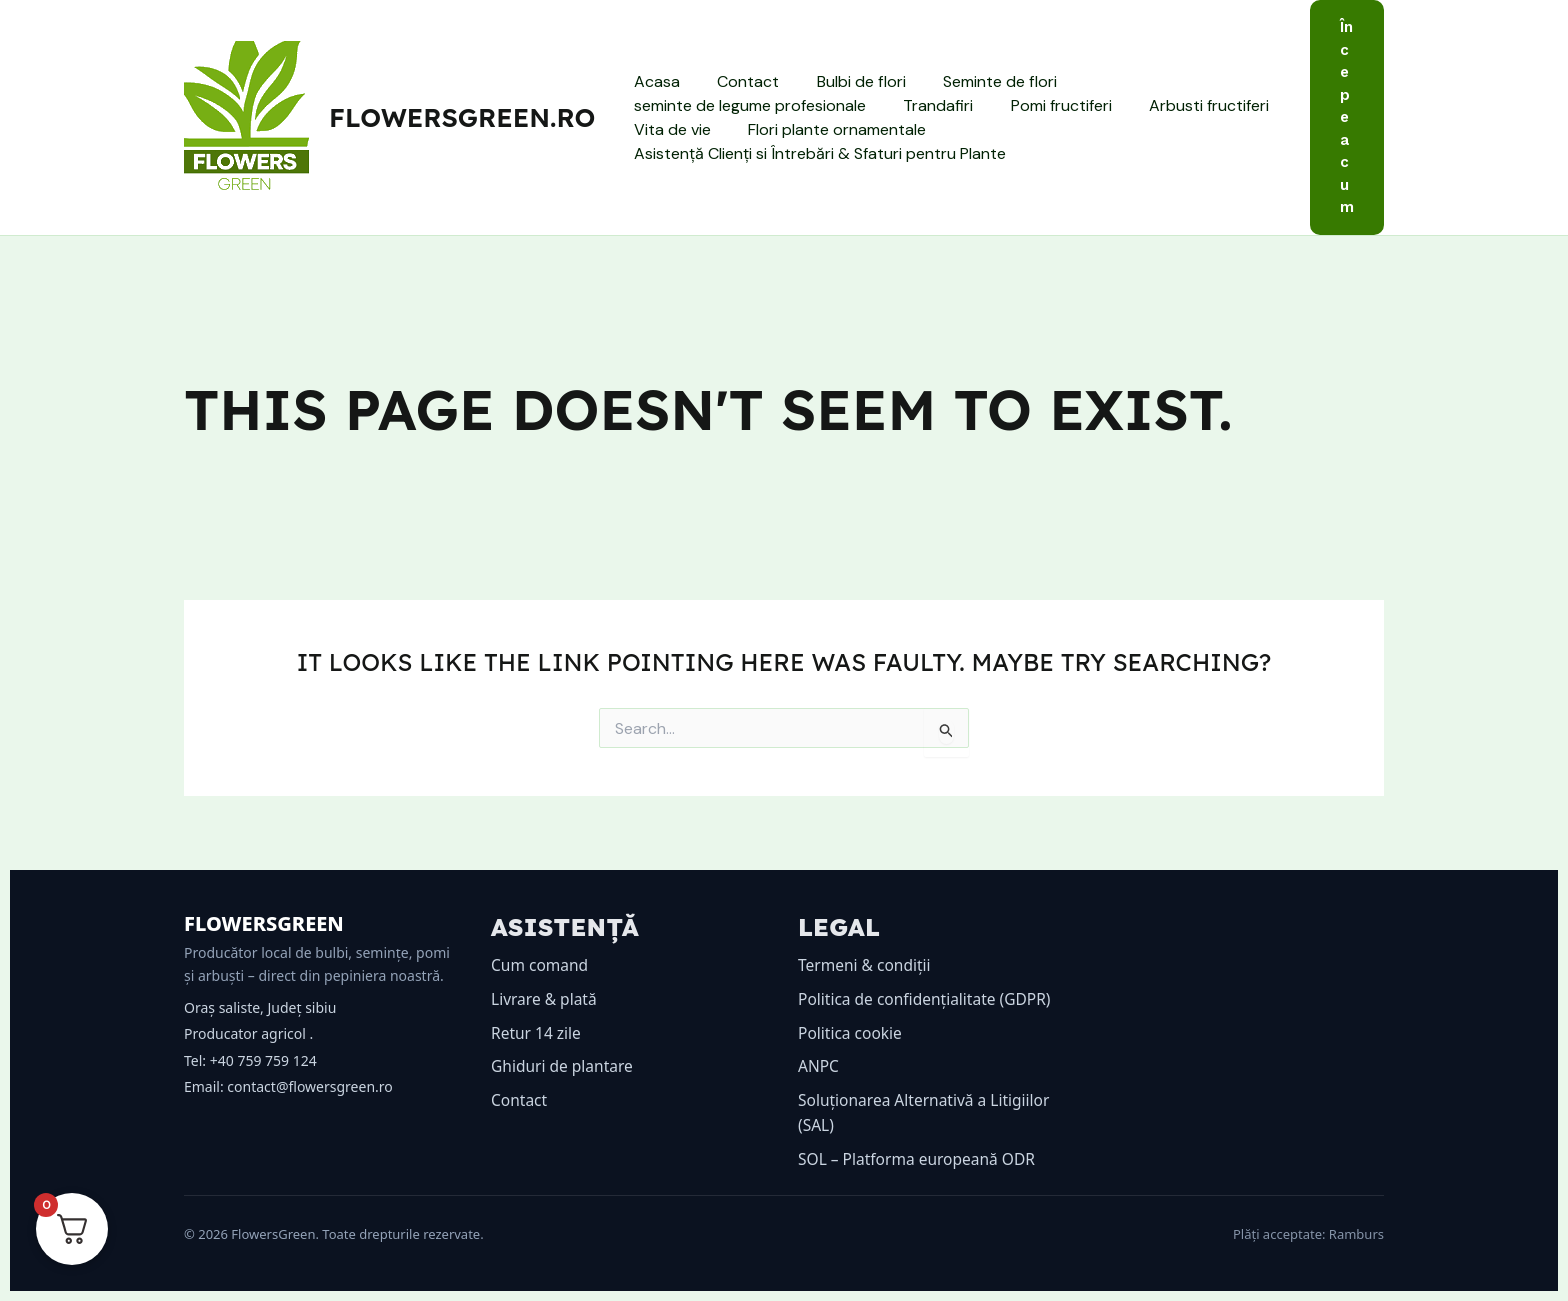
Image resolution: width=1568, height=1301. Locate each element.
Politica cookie (851, 1033)
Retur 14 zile (537, 1033)
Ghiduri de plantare (564, 1066)
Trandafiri (930, 105)
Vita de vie (669, 129)
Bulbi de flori (847, 81)
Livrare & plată (545, 999)
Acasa (654, 81)
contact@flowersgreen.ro (309, 1086)
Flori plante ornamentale (829, 129)
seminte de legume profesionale (747, 105)
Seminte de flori (981, 81)
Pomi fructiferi (1047, 105)
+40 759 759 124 (263, 1060)
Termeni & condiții (866, 965)
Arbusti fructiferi (1190, 105)
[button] (1347, 117)
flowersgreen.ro (462, 117)
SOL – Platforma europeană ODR (920, 1159)
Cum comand (541, 965)
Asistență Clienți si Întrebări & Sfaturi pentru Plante (817, 153)
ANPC (819, 1066)
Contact (740, 81)
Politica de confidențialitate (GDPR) (928, 999)
